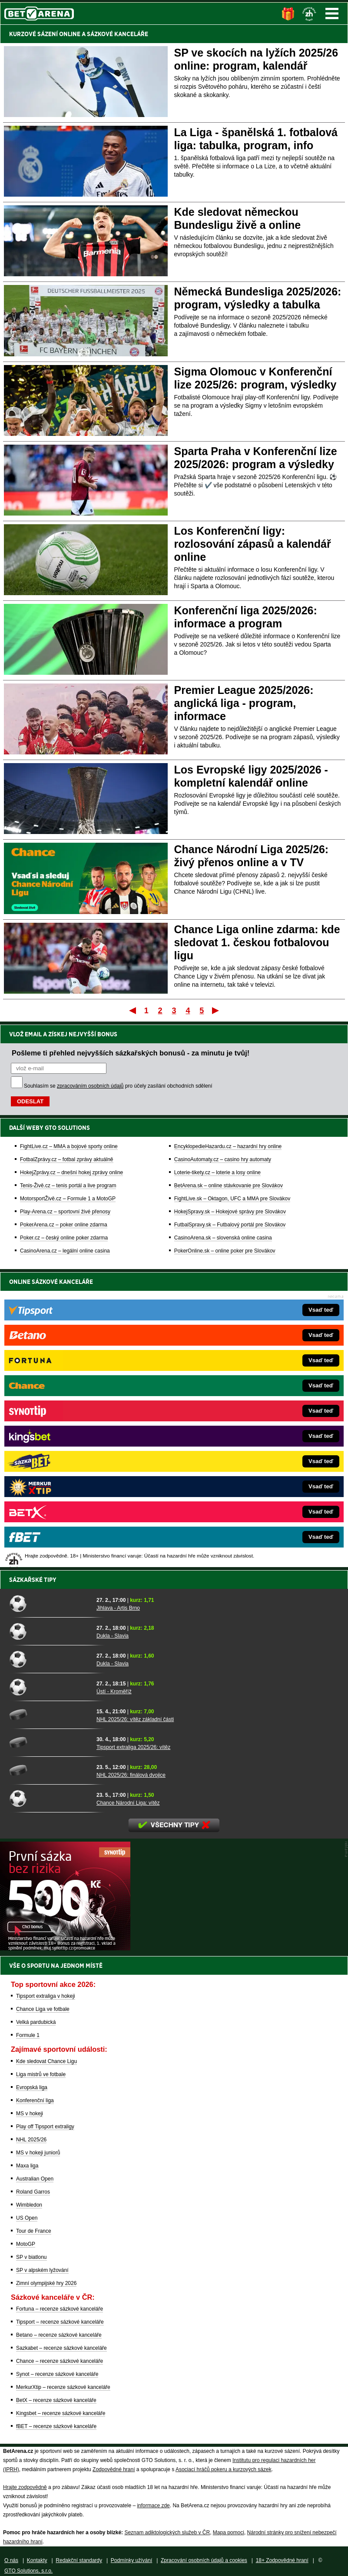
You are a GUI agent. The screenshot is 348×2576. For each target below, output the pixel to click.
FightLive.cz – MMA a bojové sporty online (69, 1146)
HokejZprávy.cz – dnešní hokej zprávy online (71, 1172)
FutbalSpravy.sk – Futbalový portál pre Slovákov (230, 1225)
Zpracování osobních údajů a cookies (204, 2560)
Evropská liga (31, 2087)
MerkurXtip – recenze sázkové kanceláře (63, 2387)
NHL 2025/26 (31, 2140)
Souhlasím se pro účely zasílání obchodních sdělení (118, 1086)
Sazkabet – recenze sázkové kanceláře (61, 2348)
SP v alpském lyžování (42, 2270)
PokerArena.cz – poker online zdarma (63, 1225)
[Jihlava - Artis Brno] (50, 1603)
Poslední (216, 1010)
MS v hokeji (29, 2113)
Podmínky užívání (131, 2560)
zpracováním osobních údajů (90, 1086)
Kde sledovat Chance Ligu (46, 2061)
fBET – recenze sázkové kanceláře (56, 2426)
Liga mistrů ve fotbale (41, 2074)
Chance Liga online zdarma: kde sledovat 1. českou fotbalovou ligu (257, 942)
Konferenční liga (35, 2100)
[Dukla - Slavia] (50, 1631)
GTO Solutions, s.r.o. (28, 2571)
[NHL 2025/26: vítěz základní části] (50, 1714)
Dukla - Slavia (112, 1636)
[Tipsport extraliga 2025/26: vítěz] (50, 1742)
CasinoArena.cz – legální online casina (65, 1251)
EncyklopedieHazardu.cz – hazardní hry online (228, 1146)
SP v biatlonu (31, 2257)
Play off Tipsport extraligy (45, 2127)
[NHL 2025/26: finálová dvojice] (50, 1770)
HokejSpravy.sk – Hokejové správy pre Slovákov (230, 1212)
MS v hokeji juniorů (38, 2153)
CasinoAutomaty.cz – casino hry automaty (222, 1159)
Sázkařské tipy (32, 1580)
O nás (11, 2560)
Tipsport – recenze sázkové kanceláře (60, 2322)
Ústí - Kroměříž (114, 1691)
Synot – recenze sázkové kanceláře (57, 2374)
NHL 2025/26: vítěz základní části (135, 1719)
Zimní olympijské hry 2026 (46, 2283)
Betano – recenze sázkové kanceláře (59, 2335)
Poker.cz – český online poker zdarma (64, 1238)
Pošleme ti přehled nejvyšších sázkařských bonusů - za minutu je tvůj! (130, 1053)
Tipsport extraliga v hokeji (45, 1996)
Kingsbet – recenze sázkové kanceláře (60, 2413)
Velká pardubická (36, 2022)
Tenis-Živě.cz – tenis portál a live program (68, 1185)
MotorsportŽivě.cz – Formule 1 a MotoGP (68, 1199)
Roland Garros (33, 2192)
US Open (26, 2218)
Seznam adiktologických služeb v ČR (167, 2532)
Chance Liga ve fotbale (43, 2009)
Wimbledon (29, 2205)
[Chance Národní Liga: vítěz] (50, 1798)
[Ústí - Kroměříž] (50, 1686)
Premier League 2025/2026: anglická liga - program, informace (244, 703)
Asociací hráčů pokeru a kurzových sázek (224, 2469)
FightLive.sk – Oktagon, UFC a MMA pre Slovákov (232, 1199)
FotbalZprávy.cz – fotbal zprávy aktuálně (66, 1159)
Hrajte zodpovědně (25, 2487)
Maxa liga (27, 2166)
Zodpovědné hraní (114, 2469)
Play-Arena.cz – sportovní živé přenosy (65, 1212)
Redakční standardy (79, 2560)
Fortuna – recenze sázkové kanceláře (59, 2309)
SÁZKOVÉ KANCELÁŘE (117, 34)
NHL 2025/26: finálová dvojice (131, 1775)
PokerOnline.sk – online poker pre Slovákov (224, 1251)
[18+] (309, 14)
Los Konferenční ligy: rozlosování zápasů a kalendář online (252, 544)
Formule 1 (28, 2035)
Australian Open (34, 2179)
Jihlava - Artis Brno (118, 1608)
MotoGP (25, 2244)
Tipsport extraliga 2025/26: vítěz (133, 1747)
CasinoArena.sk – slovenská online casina (223, 1238)
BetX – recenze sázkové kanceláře (56, 2400)
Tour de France (33, 2231)
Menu (331, 13)
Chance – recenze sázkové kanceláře (59, 2361)
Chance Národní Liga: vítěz (127, 1803)
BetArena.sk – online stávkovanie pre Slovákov (228, 1185)
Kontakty (37, 2560)
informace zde (153, 2505)
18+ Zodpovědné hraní (282, 2560)
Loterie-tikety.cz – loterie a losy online (217, 1172)
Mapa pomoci (228, 2532)
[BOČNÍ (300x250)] (65, 1948)
